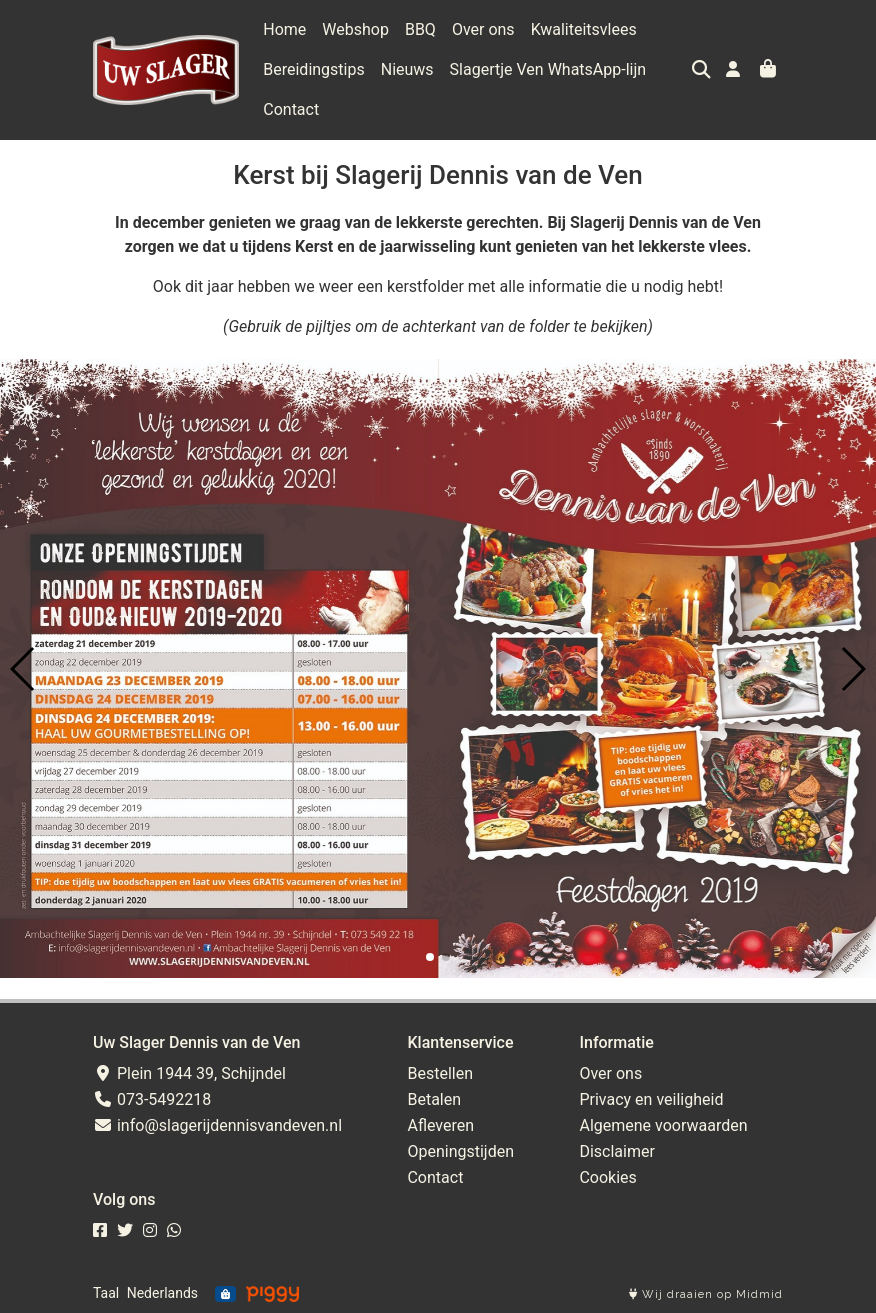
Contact (291, 109)
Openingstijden (460, 1151)
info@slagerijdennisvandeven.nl (217, 1125)
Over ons (483, 29)
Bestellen (440, 1073)
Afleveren (440, 1125)
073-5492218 (152, 1099)
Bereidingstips (313, 69)
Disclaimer (616, 1151)
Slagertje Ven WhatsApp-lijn (548, 69)
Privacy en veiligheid (651, 1099)
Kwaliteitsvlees (584, 29)
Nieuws (407, 69)
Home (284, 29)
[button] (430, 957)
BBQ (420, 29)
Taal (106, 1293)
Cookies (607, 1177)
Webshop (355, 29)
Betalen (434, 1099)
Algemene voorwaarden (663, 1125)
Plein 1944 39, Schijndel (189, 1073)
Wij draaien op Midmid (706, 1294)
